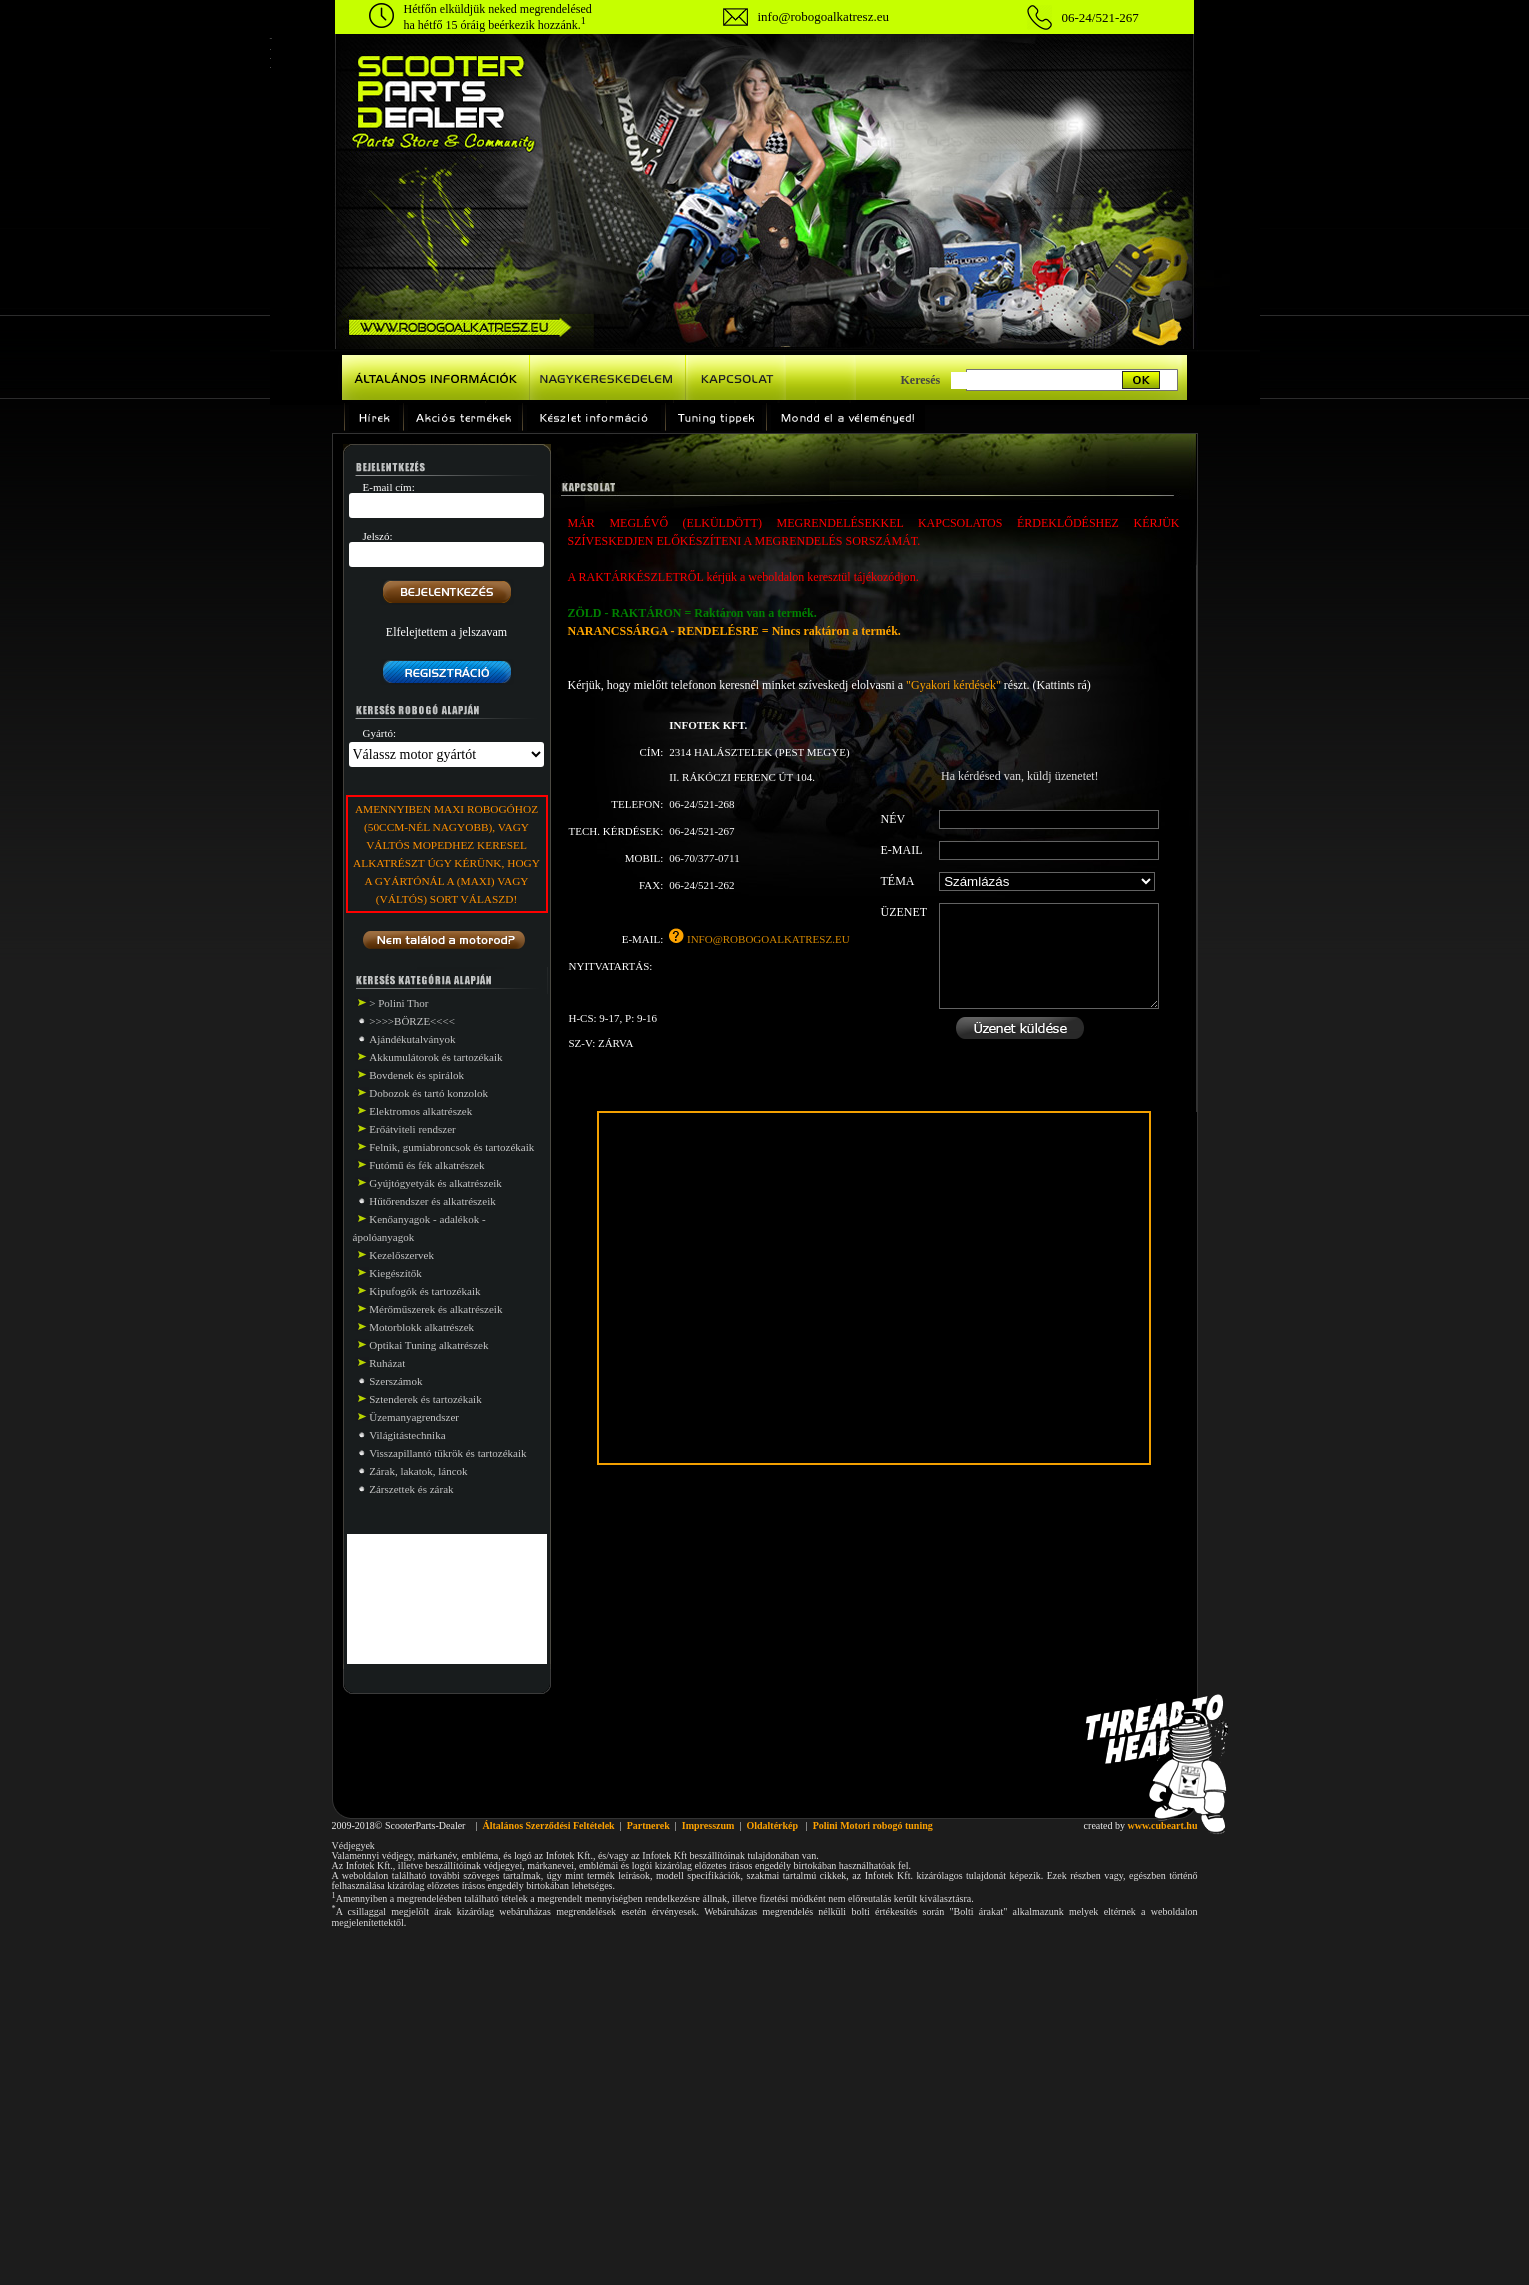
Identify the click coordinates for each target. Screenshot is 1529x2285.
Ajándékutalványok (412, 1039)
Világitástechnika (407, 1435)
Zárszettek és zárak (411, 1489)
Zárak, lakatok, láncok (418, 1471)
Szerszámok (395, 1381)
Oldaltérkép (772, 1825)
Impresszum (708, 1825)
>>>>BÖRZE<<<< (412, 1021)
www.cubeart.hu (1162, 1825)
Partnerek (648, 1825)
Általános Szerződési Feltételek (548, 1825)
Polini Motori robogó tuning (873, 1825)
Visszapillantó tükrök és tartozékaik (447, 1453)
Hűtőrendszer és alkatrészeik (432, 1201)
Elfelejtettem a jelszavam (446, 632)
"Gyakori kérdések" (953, 685)
